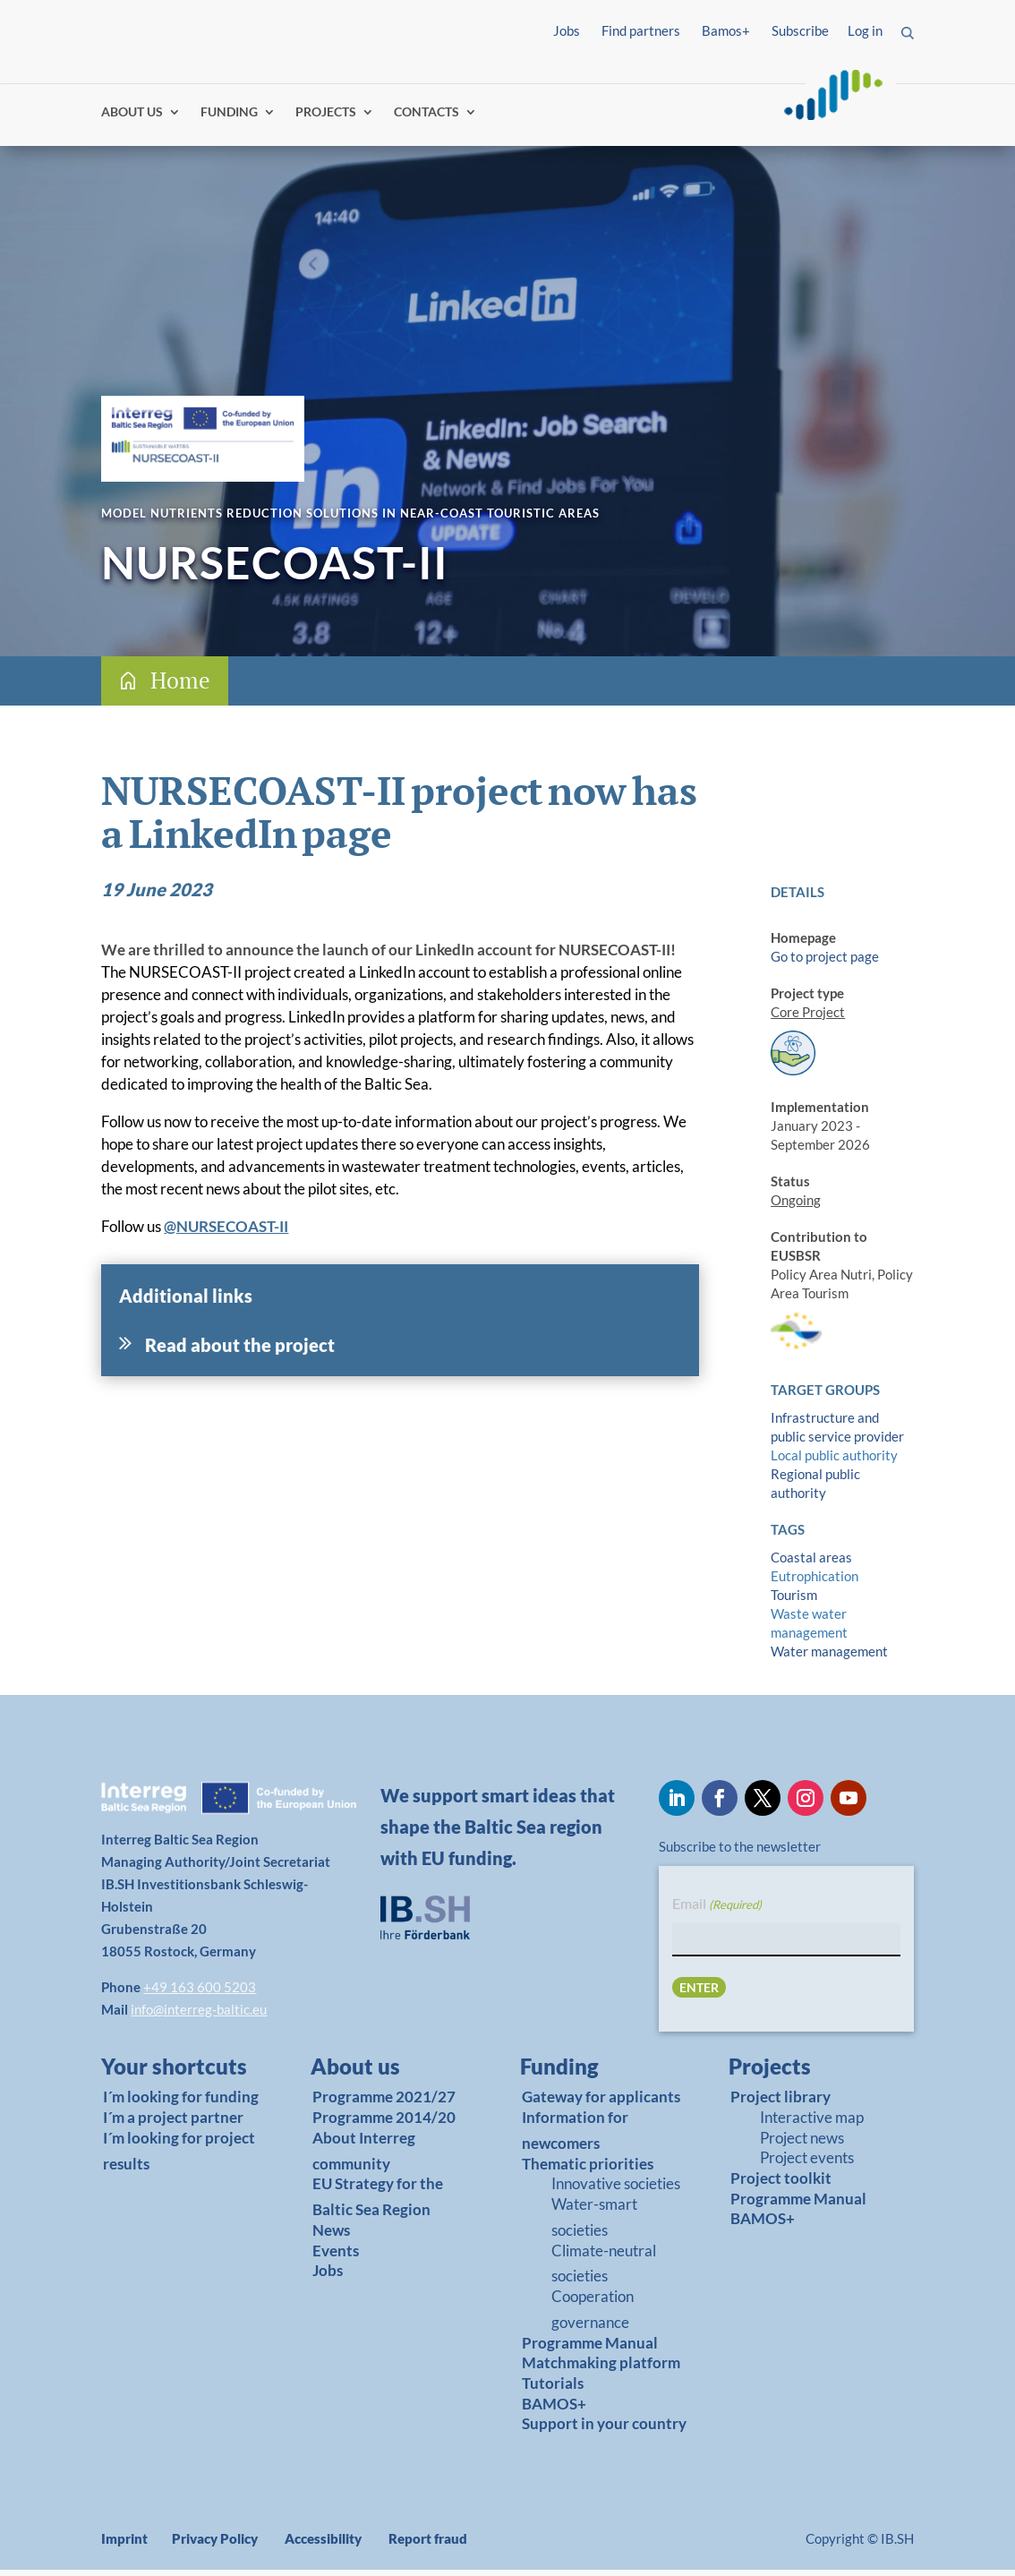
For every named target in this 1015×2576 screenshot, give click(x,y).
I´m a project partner (173, 2123)
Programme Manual (590, 2349)
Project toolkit (781, 2184)
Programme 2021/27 (384, 2103)
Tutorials (553, 2389)
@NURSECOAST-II (226, 1232)
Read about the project (240, 1351)
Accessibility (323, 2545)
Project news (802, 2144)
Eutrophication (814, 1582)
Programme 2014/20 (384, 2123)
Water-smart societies (594, 2223)
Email (717, 1911)
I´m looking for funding (181, 2103)
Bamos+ (726, 30)
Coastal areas (811, 1563)
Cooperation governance (592, 2315)
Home (180, 686)
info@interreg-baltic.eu (199, 2015)
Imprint (124, 2545)
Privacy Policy (215, 2545)
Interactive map (812, 2123)
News (331, 2236)
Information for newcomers (575, 2136)
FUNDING (229, 118)
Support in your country (604, 2430)
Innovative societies (615, 2190)
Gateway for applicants (601, 2103)
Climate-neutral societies (603, 2269)
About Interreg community (363, 2157)
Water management (829, 1657)
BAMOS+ (554, 2410)
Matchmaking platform (601, 2369)
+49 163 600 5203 (199, 1993)
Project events (807, 2164)
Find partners (640, 30)
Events (335, 2256)
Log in (865, 30)
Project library (780, 2103)
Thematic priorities (587, 2170)
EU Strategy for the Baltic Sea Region (377, 2203)
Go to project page (825, 962)
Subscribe (800, 30)
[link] (175, 2077)
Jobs (566, 30)
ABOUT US (132, 118)
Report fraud (427, 2545)
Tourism (794, 1601)
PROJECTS (325, 118)
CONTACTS (426, 118)
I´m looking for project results (179, 2157)
